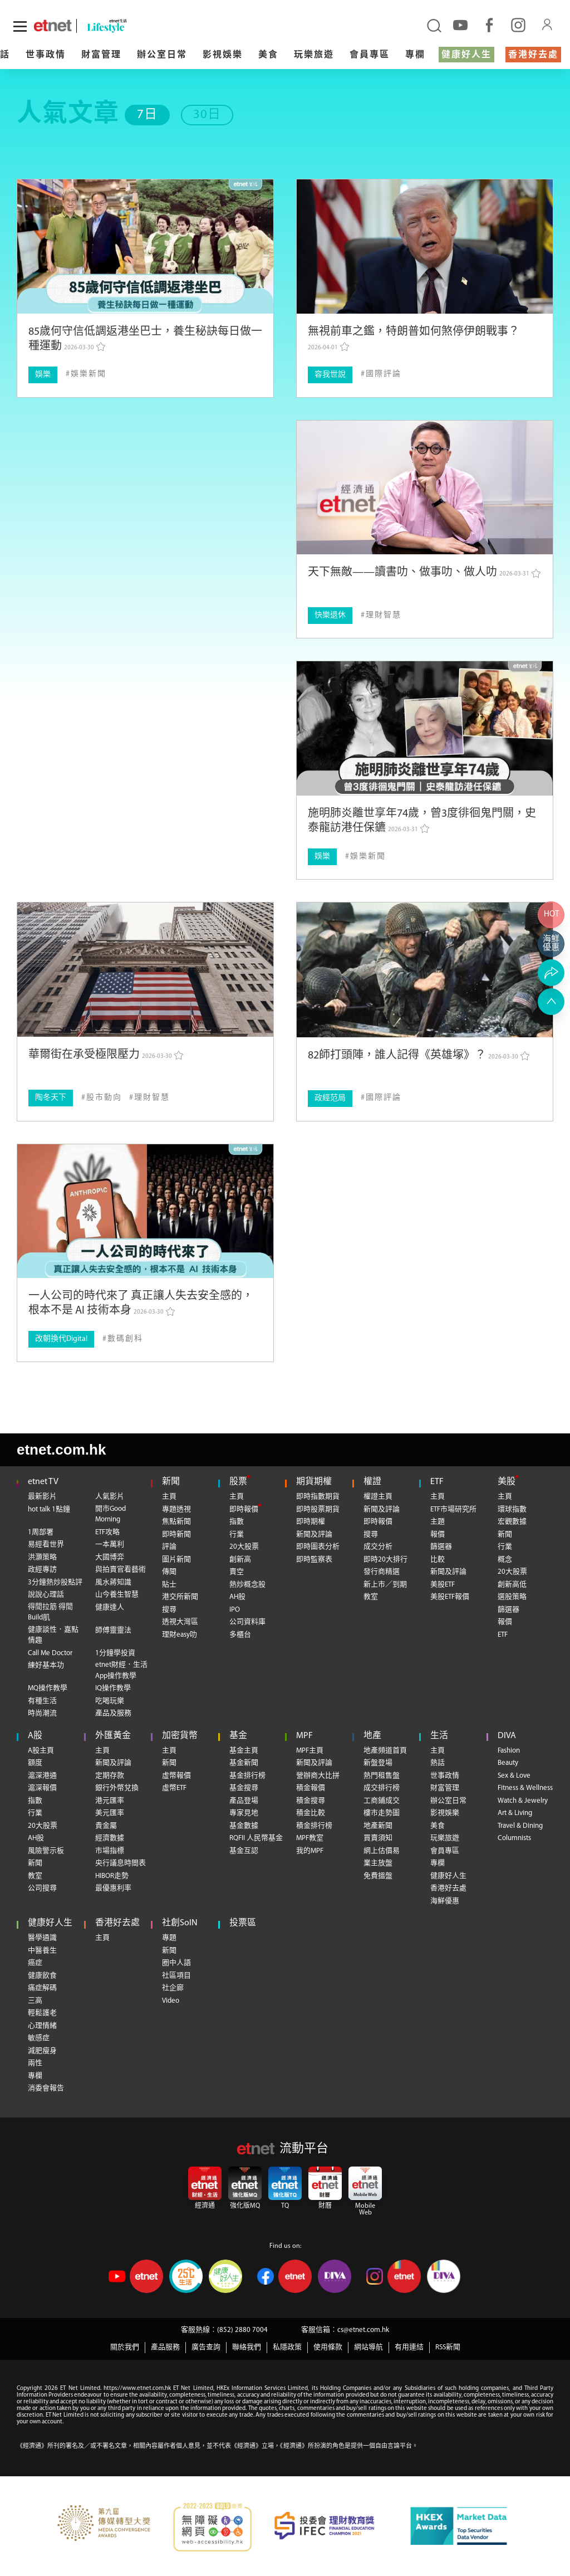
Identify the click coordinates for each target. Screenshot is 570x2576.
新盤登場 (377, 1763)
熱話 (437, 1763)
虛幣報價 (176, 1775)
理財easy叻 (179, 1634)
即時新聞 (176, 1534)
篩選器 (441, 1546)
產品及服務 (113, 1713)
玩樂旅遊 (314, 55)
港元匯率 (109, 1800)
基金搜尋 (243, 1788)
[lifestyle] (119, 26)
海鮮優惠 (444, 1901)
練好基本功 (46, 1665)
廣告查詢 (205, 2347)
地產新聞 (377, 1825)
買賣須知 (377, 1838)
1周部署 (40, 1532)
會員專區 (370, 55)
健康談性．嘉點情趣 (53, 1635)
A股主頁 (41, 1750)
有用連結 (409, 2347)
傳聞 (169, 1571)
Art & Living (515, 1813)
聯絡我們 (246, 2347)
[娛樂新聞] (86, 374)
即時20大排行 (385, 1559)
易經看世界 (46, 1544)
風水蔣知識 (113, 1582)
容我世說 (330, 374)
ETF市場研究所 (453, 1509)
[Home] (52, 25)
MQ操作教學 (47, 1688)
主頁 (169, 1496)
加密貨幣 (180, 1735)
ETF (437, 1481)
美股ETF (442, 1584)
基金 (238, 1735)
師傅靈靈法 (113, 1630)
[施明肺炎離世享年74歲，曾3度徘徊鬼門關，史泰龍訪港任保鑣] (425, 728)
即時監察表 (314, 1559)
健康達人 (109, 1607)
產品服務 (165, 2347)
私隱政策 (287, 2347)
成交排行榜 (381, 1788)
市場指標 (109, 1851)
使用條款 (327, 2347)
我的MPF (309, 1851)
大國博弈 (109, 1557)
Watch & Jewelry (523, 1800)
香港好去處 (533, 55)
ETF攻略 (107, 1532)
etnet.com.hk (61, 1449)
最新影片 (42, 1496)
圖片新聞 (176, 1559)
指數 (236, 1521)
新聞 (171, 1481)
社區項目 (176, 1975)
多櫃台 (240, 1634)
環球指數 (512, 1509)
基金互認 (243, 1851)
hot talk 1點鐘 (49, 1509)
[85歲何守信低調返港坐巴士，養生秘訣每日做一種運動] (145, 246)
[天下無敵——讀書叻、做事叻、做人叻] (425, 488)
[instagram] (518, 24)
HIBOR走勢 (112, 1876)
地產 (372, 1735)
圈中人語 (176, 1963)
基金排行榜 (247, 1775)
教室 (370, 1597)
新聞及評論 (314, 1534)
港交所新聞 (180, 1597)
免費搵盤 (377, 1876)
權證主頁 (377, 1496)
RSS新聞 (447, 2347)
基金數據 (243, 1825)
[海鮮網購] (551, 943)
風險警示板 (46, 1851)
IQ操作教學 (113, 1688)
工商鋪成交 (381, 1800)
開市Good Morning (110, 1514)
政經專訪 (42, 1569)
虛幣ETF (174, 1788)
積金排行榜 (314, 1825)
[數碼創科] (122, 1339)
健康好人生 (466, 55)
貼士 (169, 1584)
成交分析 (377, 1546)
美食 (268, 55)
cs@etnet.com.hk (363, 2330)
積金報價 (310, 1788)
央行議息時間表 (120, 1863)
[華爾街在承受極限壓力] (145, 969)
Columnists (514, 1838)
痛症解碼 (42, 1988)
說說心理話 (46, 1594)
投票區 (242, 1923)
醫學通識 (42, 1937)
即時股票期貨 (318, 1509)
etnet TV (43, 1481)
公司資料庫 (247, 1622)
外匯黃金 (113, 1735)
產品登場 (243, 1800)
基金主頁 (243, 1750)
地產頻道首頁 (385, 1750)
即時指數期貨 (318, 1496)
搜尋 (169, 1609)
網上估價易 (381, 1851)
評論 (169, 1546)
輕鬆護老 (42, 2013)
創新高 (240, 1559)
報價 (437, 1534)
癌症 (35, 1963)
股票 (238, 1481)
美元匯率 (109, 1813)
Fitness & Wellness (525, 1788)
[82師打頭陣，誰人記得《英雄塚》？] (425, 969)
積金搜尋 (310, 1800)
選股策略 (512, 1597)
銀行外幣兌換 (117, 1788)
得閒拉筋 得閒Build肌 (50, 1612)
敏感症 (39, 2038)
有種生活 (42, 1701)
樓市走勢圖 (381, 1813)
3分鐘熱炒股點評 (55, 1582)
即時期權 (310, 1521)
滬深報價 (42, 1788)
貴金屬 (106, 1825)
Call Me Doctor (50, 1653)
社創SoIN (180, 1923)
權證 (372, 1481)
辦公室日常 (162, 55)
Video (170, 2000)
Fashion (509, 1750)
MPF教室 (309, 1838)
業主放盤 (377, 1863)
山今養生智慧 (117, 1594)
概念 (505, 1559)
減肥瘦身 (42, 2051)
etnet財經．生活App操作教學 (121, 1670)
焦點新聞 (176, 1521)
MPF (304, 1735)
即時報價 (243, 1509)
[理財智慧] (381, 615)
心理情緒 (42, 2025)
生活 (439, 1735)
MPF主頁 (309, 1750)
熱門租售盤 (381, 1775)
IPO (234, 1609)
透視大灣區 (180, 1622)
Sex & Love (514, 1775)
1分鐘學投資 (115, 1653)
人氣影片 (109, 1496)
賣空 (236, 1571)
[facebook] (489, 24)
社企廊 (173, 1988)
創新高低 (512, 1584)
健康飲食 (42, 1975)
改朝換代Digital (61, 1339)
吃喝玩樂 (109, 1701)
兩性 (35, 2063)
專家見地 (243, 1813)
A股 (35, 1735)
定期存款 (109, 1775)
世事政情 (46, 55)
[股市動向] (101, 1098)
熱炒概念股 (247, 1584)
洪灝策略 (42, 1557)
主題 (437, 1521)
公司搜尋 (42, 1888)
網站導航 (368, 2347)
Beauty (508, 1763)
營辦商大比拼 (318, 1775)
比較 (437, 1559)
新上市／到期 (385, 1584)
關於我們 (124, 2347)
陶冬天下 (50, 1098)
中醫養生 (42, 1950)
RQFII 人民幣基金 (256, 1838)
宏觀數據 (512, 1521)
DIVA (507, 1735)
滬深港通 (42, 1775)
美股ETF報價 (449, 1597)
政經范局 (330, 1098)
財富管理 (101, 55)
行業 (236, 1534)
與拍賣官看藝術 (120, 1569)
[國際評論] (381, 374)
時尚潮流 (42, 1713)
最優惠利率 (113, 1888)
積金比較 (310, 1813)
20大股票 (244, 1546)
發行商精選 (381, 1571)
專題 (169, 1937)
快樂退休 (330, 615)
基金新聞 (243, 1763)
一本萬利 (109, 1544)
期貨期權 (314, 1481)
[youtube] (460, 24)
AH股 (237, 1597)
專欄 (415, 55)
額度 (35, 1763)
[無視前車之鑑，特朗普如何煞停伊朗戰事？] (425, 246)
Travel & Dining (520, 1825)
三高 (35, 2000)
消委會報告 (46, 2088)
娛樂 (43, 374)
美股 (506, 1481)
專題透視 (176, 1509)
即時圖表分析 (318, 1546)
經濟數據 (109, 1838)
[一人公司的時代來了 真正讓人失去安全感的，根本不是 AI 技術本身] (145, 1211)
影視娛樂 (223, 55)
